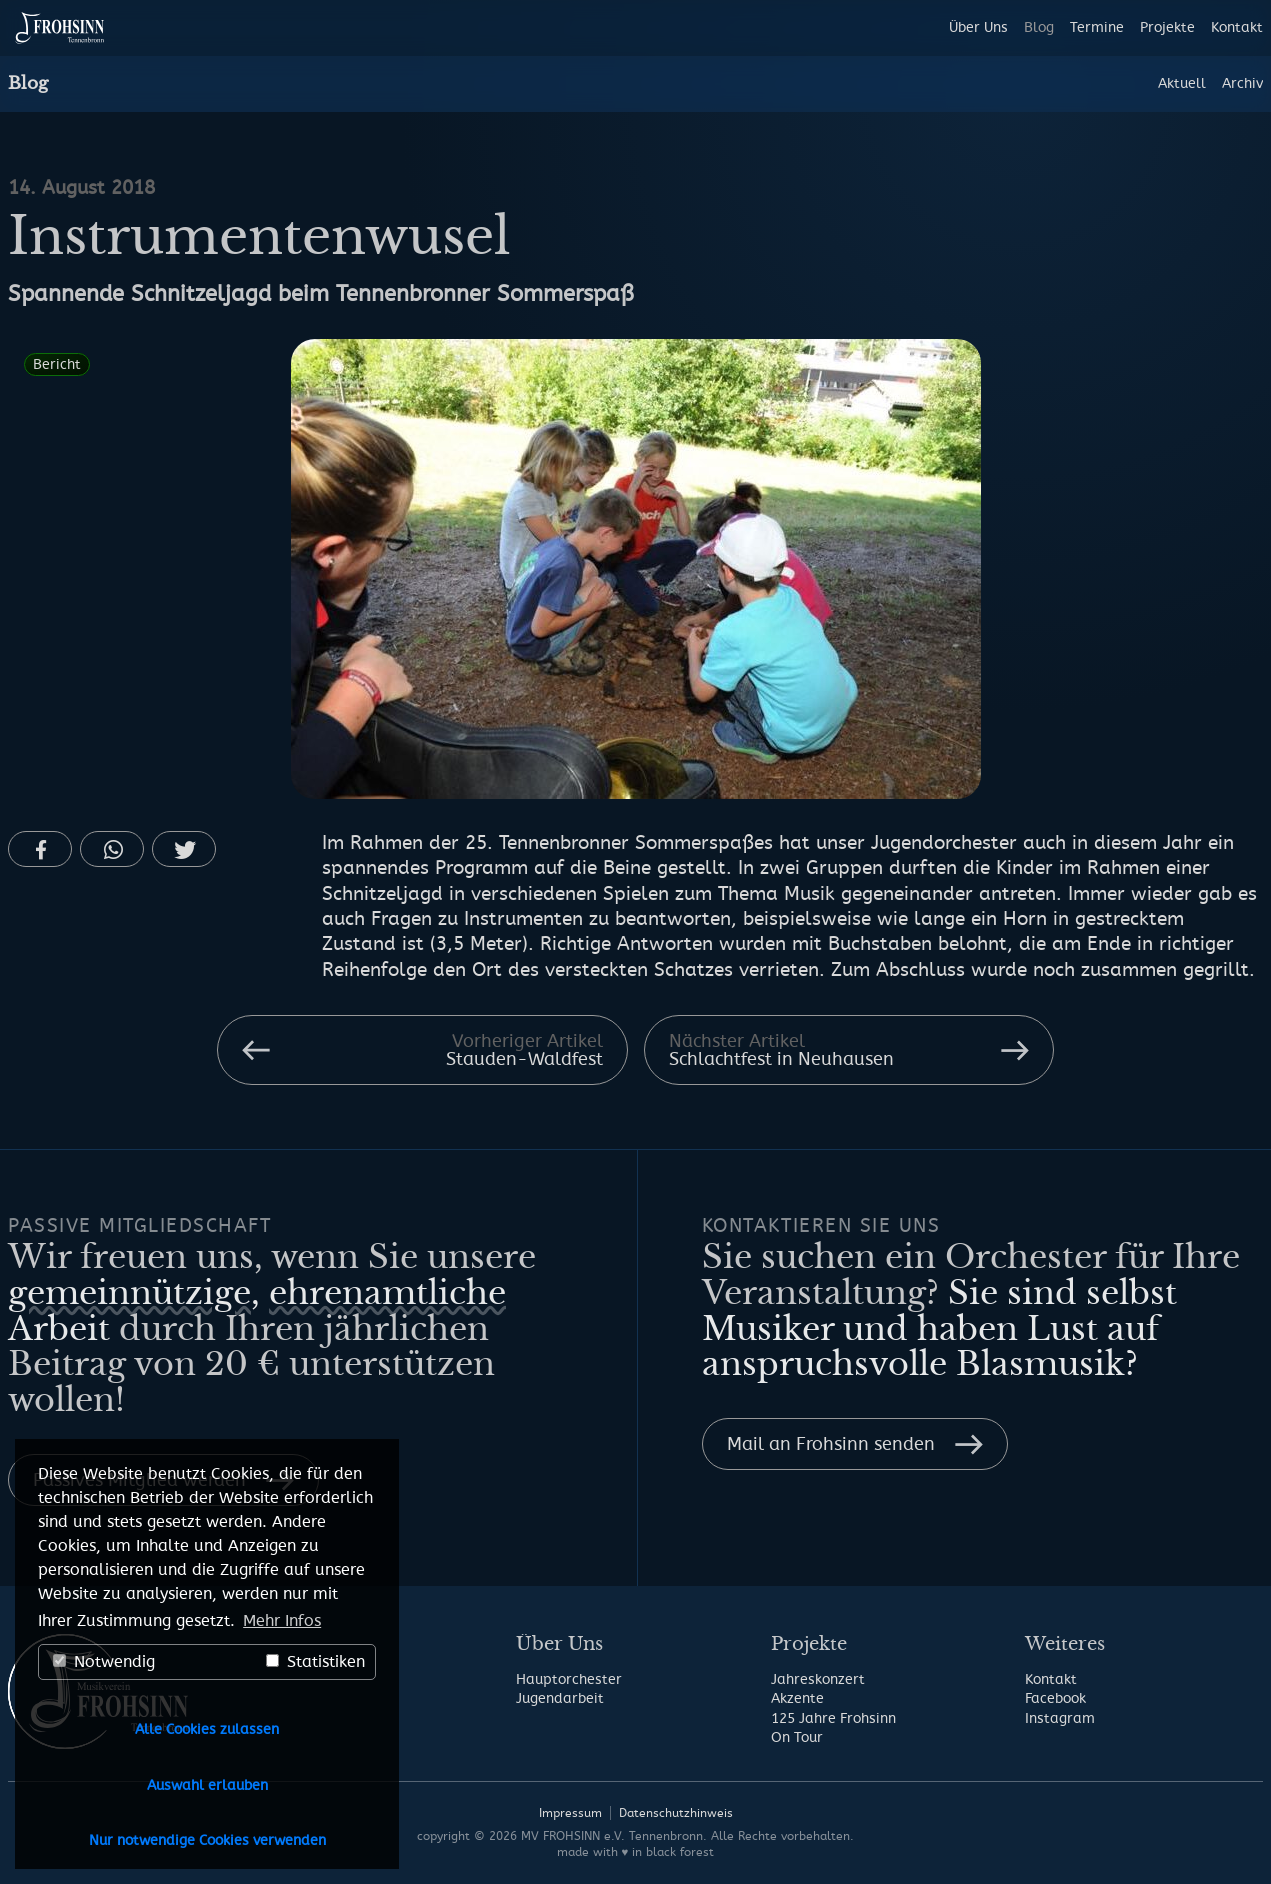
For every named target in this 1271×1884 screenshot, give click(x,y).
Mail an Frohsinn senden (831, 1444)
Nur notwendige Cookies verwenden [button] (207, 1840)
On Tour (797, 1737)
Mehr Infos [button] (282, 1621)
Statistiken (315, 1662)
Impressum (570, 1813)
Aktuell (1182, 83)
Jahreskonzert (818, 1679)
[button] (40, 849)
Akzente (797, 1698)
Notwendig (104, 1662)
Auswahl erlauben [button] (207, 1785)
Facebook (1055, 1698)
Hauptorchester (569, 1679)
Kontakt (1237, 27)
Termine (1097, 27)
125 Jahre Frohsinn (833, 1718)
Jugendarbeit (560, 1698)
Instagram (1060, 1718)
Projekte (1167, 27)
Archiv (1242, 83)
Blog (1039, 27)
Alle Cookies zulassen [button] (207, 1729)
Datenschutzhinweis (676, 1813)
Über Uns (978, 27)
